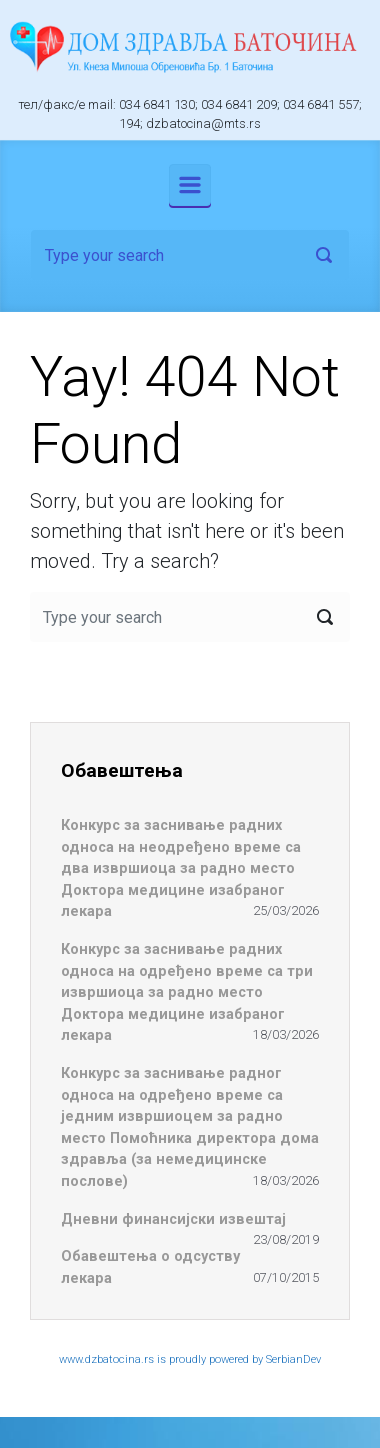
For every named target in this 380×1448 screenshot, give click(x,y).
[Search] (190, 255)
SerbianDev (293, 1359)
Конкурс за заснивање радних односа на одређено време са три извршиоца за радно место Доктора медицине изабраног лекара (187, 992)
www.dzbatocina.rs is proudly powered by (162, 1359)
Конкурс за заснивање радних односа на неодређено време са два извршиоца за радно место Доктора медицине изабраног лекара (181, 868)
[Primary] (190, 185)
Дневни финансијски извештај (173, 1219)
